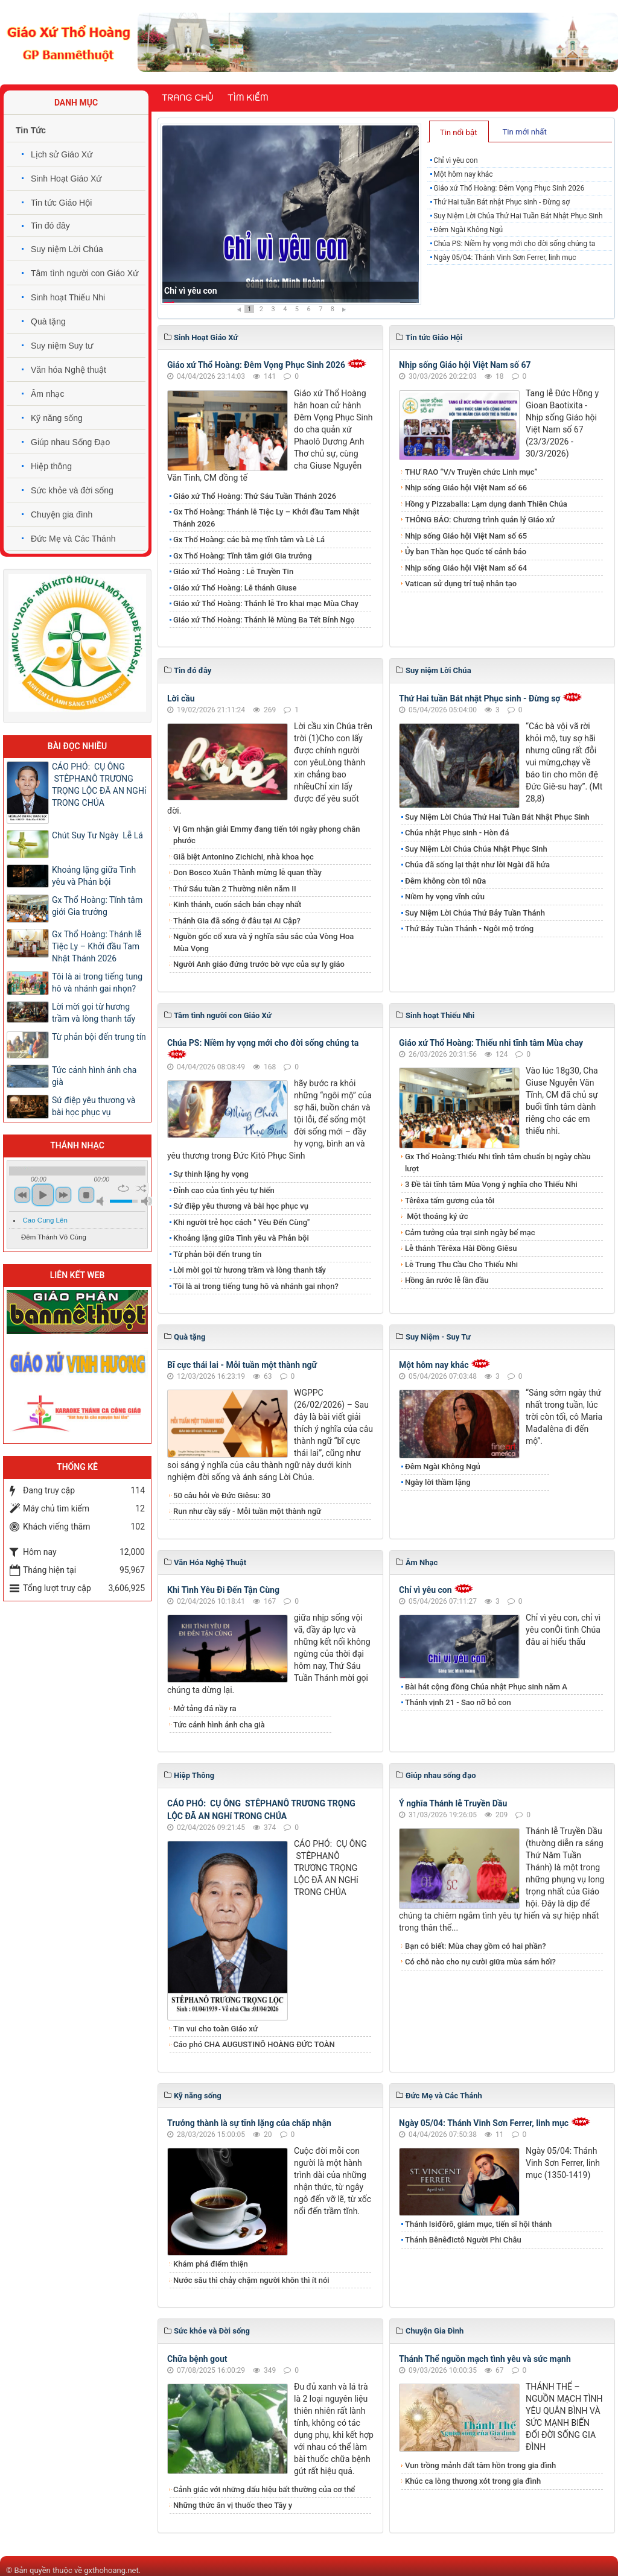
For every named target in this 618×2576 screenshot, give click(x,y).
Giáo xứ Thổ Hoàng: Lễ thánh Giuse (234, 587)
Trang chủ (187, 97)
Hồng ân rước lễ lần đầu (447, 1280)
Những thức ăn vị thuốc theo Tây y (232, 2505)
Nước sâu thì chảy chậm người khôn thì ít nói (251, 2280)
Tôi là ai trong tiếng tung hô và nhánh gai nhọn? (256, 1286)
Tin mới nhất (524, 131)
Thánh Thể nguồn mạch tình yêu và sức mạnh (485, 2359)
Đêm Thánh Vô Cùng (53, 1237)
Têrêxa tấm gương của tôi (449, 1200)
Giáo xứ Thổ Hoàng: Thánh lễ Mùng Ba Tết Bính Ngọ (264, 619)
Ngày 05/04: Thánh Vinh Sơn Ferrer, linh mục (504, 257)
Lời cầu (181, 698)
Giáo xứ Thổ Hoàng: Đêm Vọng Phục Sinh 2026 (508, 188)
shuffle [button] (141, 1188)
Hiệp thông (51, 466)
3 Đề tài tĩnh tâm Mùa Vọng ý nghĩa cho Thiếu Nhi (491, 1184)
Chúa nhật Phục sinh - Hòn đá (457, 832)
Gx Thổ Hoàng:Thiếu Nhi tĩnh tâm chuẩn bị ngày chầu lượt (498, 1162)
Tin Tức (31, 130)
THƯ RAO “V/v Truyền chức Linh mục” (471, 471)
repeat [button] (123, 1188)
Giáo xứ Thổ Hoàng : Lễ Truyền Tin (233, 571)
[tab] (459, 131)
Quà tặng (48, 321)
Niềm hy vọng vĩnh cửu (445, 896)
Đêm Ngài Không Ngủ (468, 230)
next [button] (63, 1194)
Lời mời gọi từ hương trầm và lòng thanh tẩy (249, 1269)
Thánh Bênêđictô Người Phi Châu (463, 2239)
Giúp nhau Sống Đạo (70, 442)
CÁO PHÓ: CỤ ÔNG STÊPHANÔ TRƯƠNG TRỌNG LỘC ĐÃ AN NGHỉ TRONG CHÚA (99, 785)
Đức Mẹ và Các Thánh (73, 538)
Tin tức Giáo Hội (61, 202)
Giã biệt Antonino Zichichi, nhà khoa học (243, 856)
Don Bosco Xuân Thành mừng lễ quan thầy (247, 872)
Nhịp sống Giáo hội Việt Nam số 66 (466, 487)
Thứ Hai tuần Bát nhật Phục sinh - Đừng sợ (501, 202)
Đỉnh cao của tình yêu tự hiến (224, 1190)
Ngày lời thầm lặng (438, 1482)
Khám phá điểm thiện (210, 2263)
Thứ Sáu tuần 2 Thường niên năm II (234, 888)
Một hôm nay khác (462, 174)
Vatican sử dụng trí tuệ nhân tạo (461, 583)
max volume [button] (146, 1201)
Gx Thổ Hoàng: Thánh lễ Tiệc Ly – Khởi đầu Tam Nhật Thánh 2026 (266, 517)
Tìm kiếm (248, 97)
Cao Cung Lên (45, 1220)
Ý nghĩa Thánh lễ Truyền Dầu (453, 1803)
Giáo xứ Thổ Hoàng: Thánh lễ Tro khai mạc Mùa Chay (265, 603)
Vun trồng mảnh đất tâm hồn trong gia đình (480, 2465)
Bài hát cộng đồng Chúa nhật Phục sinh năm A (486, 1686)
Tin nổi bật (458, 132)
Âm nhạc (47, 394)
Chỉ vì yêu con (190, 291)
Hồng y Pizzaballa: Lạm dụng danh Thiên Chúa (486, 503)
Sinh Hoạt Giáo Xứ (66, 178)
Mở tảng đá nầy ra (205, 1708)
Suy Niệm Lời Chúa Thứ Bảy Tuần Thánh (475, 912)
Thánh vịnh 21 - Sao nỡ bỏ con (458, 1702)
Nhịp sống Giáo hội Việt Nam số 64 (466, 567)
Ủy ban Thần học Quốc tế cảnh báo (465, 551)
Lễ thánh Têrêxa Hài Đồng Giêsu (461, 1248)
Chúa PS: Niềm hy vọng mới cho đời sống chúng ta (514, 243)
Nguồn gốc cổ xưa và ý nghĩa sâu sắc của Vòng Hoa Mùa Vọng (263, 942)
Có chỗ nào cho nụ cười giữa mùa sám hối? (480, 1961)
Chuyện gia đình (61, 514)
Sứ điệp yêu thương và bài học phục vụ (240, 1205)
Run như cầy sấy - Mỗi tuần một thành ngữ (247, 1511)
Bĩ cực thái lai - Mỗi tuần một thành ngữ (242, 1365)
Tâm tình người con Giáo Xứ (84, 273)
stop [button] (86, 1194)
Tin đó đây (50, 225)
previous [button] (22, 1194)
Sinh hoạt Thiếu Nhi (68, 297)
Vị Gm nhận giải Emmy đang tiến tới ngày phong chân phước (266, 835)
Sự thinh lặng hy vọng (211, 1174)
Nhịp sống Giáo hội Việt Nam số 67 (465, 365)
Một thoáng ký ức (436, 1216)
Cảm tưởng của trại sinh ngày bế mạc (470, 1232)
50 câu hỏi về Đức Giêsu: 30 (221, 1495)
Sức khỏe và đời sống (72, 490)
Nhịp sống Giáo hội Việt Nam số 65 (466, 535)
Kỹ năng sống (57, 418)
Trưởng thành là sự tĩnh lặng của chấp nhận (249, 2123)
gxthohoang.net (111, 2570)
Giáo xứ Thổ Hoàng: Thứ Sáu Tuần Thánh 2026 (254, 496)
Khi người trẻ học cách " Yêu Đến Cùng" (241, 1222)
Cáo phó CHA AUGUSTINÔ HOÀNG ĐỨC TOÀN (254, 2044)
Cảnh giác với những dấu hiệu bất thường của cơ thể (266, 2489)
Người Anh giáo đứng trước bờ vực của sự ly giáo (259, 964)
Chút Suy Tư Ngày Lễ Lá (97, 835)
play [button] (43, 1195)
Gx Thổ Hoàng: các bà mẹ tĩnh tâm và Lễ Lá (249, 539)
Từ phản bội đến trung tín (217, 1254)
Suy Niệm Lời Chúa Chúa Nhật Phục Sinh (476, 848)
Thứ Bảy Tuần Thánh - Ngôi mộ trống (469, 928)
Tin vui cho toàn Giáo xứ (215, 2028)
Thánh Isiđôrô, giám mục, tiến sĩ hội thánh (478, 2224)
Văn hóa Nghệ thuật (68, 370)
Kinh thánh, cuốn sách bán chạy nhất (237, 904)
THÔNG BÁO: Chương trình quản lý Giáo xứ (480, 519)
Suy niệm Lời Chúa (67, 249)
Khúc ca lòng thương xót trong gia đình (473, 2481)
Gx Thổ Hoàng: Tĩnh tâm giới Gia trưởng (242, 555)
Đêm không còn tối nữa (445, 880)
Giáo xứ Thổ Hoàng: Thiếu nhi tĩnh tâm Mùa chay (491, 1043)
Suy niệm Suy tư (62, 345)
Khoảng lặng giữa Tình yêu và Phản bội (241, 1237)
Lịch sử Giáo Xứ (61, 154)
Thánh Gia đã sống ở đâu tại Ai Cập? (237, 920)
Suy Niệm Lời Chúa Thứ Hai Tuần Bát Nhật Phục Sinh (517, 216)
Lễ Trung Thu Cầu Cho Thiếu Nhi (461, 1264)
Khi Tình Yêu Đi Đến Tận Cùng (223, 1590)
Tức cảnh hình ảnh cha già (219, 1724)
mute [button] (102, 1201)
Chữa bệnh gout (197, 2359)
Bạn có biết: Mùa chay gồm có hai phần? (475, 1946)
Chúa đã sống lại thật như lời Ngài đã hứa (477, 864)
